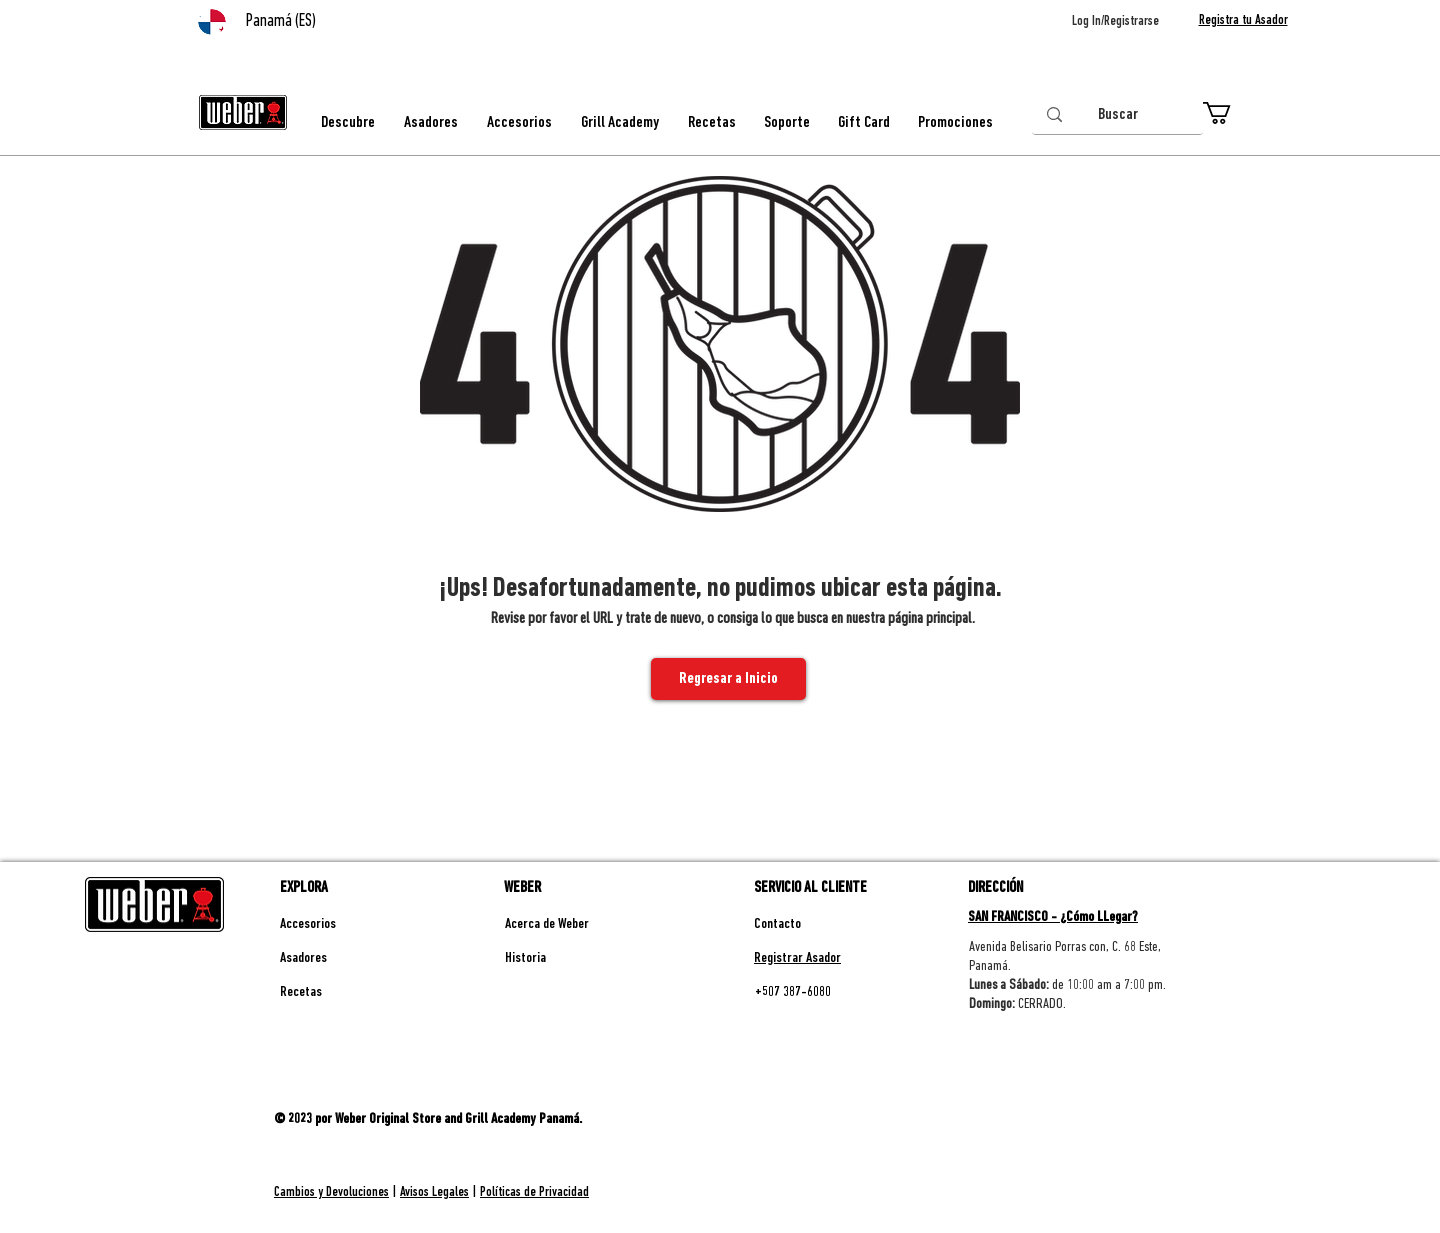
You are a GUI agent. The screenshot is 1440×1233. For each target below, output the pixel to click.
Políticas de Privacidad (534, 1192)
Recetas (301, 992)
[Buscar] (1117, 115)
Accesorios (308, 924)
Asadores (303, 958)
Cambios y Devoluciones (331, 1192)
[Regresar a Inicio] (728, 679)
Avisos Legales (434, 1192)
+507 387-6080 (793, 992)
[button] (1230, 113)
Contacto (777, 924)
